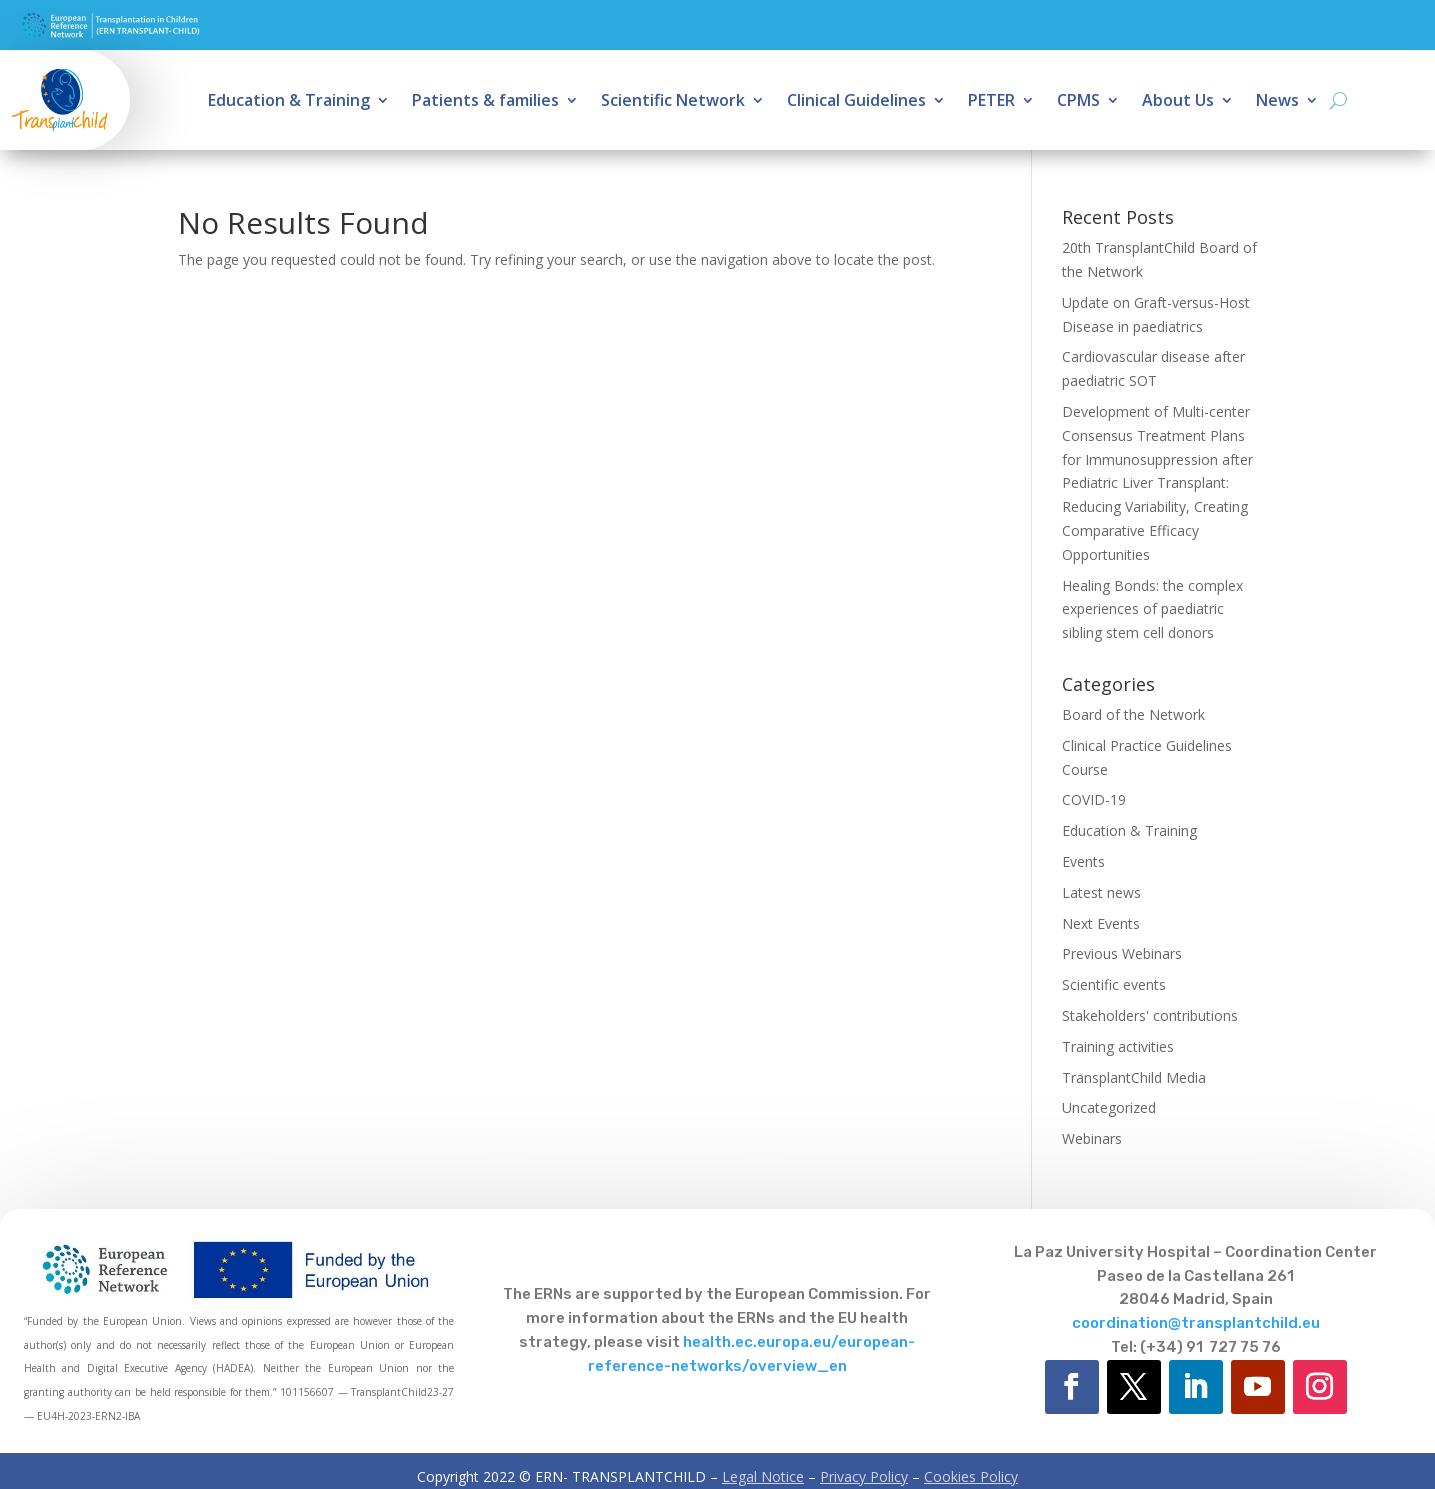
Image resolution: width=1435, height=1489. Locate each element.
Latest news (1101, 892)
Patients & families (485, 102)
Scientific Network (673, 102)
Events (1083, 861)
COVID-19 (1094, 799)
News (1277, 102)
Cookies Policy (971, 1476)
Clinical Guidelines (856, 102)
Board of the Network (1133, 714)
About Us (1178, 102)
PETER (991, 102)
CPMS (1078, 102)
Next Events (1101, 923)
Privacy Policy (864, 1476)
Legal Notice (763, 1476)
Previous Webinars (1122, 953)
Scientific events (1114, 984)
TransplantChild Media (1134, 1077)
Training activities (1118, 1046)
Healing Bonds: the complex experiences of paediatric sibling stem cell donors (1152, 609)
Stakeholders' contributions (1150, 1015)
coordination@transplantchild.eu (1196, 1323)
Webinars (1092, 1138)
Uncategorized (1109, 1107)
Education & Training (289, 102)
